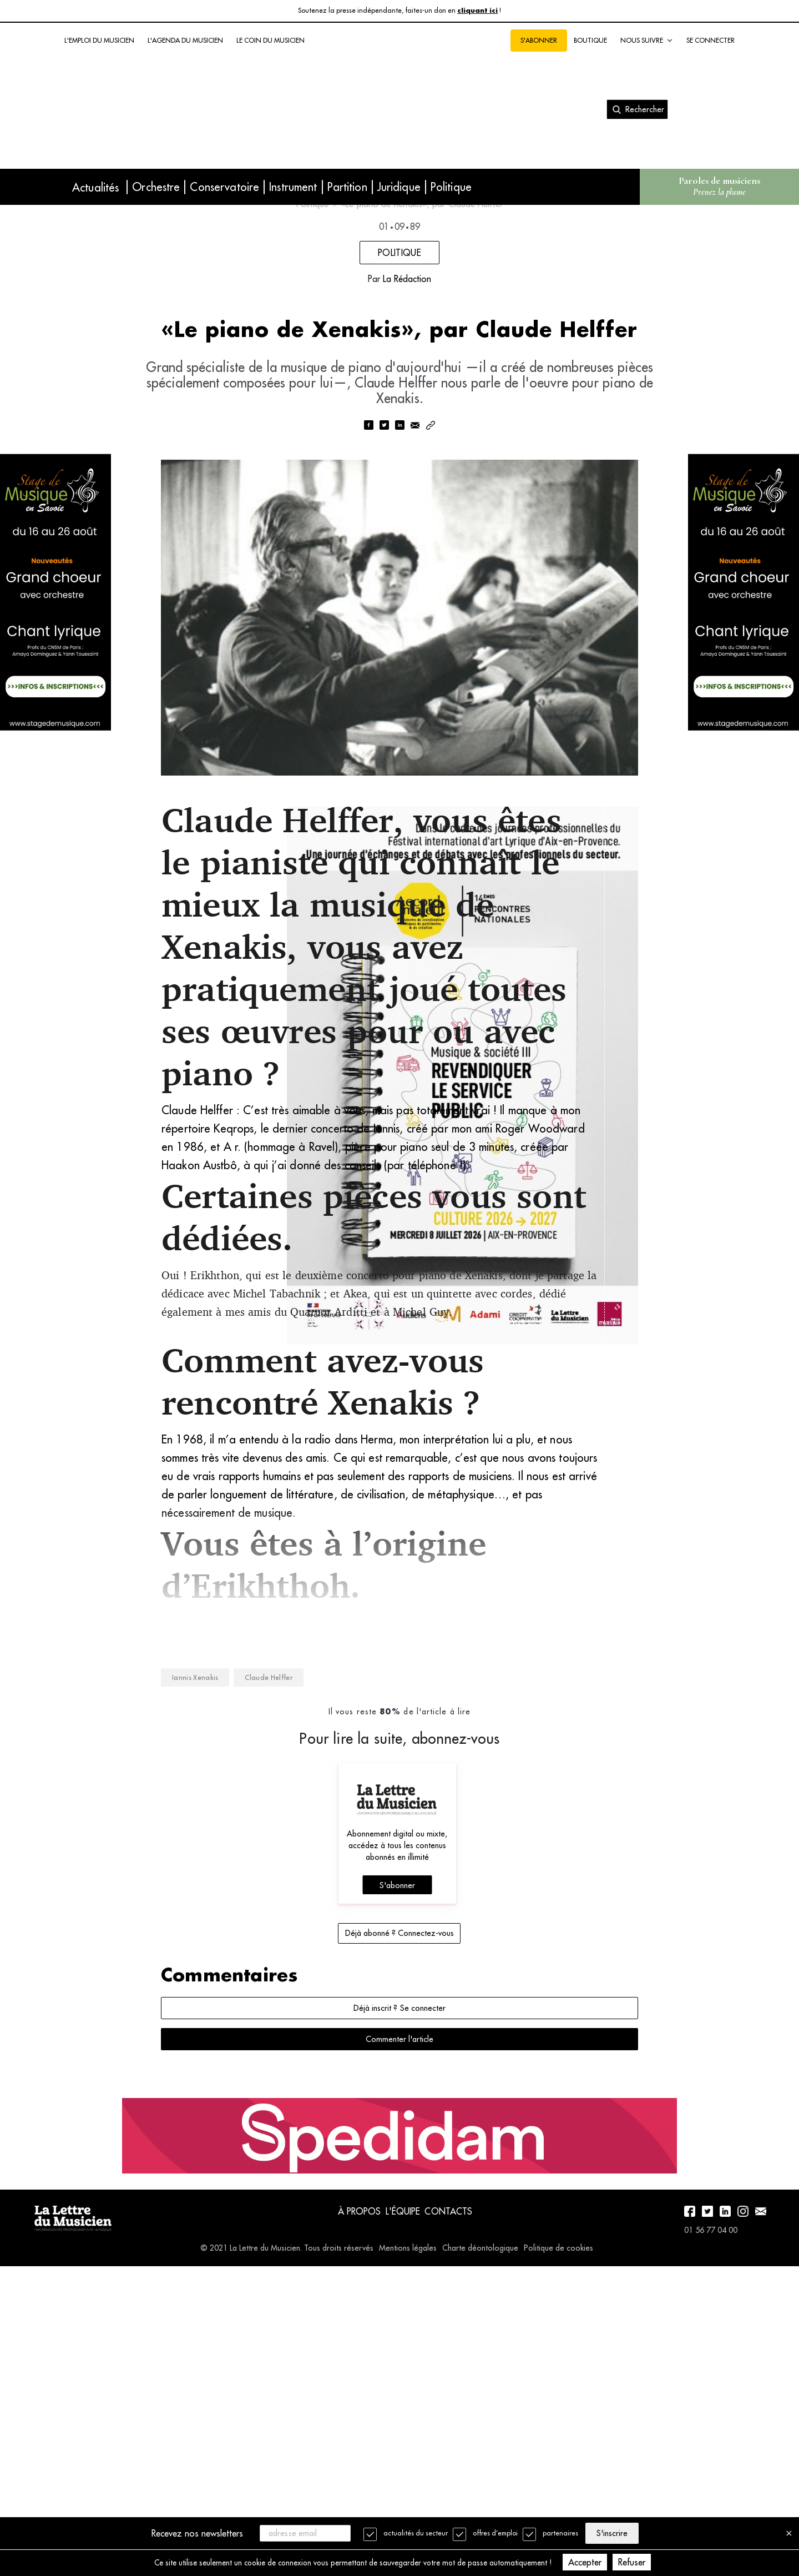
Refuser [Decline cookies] (661, 2562)
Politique (451, 187)
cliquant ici (477, 10)
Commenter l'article (399, 2322)
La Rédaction (407, 422)
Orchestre (156, 187)
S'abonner (538, 40)
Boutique (590, 40)
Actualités (95, 187)
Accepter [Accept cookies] (614, 2562)
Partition (347, 187)
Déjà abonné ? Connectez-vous (399, 2216)
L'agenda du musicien (185, 40)
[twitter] (384, 611)
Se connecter (710, 40)
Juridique (399, 187)
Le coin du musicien (270, 40)
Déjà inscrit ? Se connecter (399, 2291)
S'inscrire (620, 2532)
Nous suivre (646, 40)
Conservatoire (224, 187)
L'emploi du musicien (99, 40)
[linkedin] (399, 611)
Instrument (293, 187)
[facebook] (368, 611)
